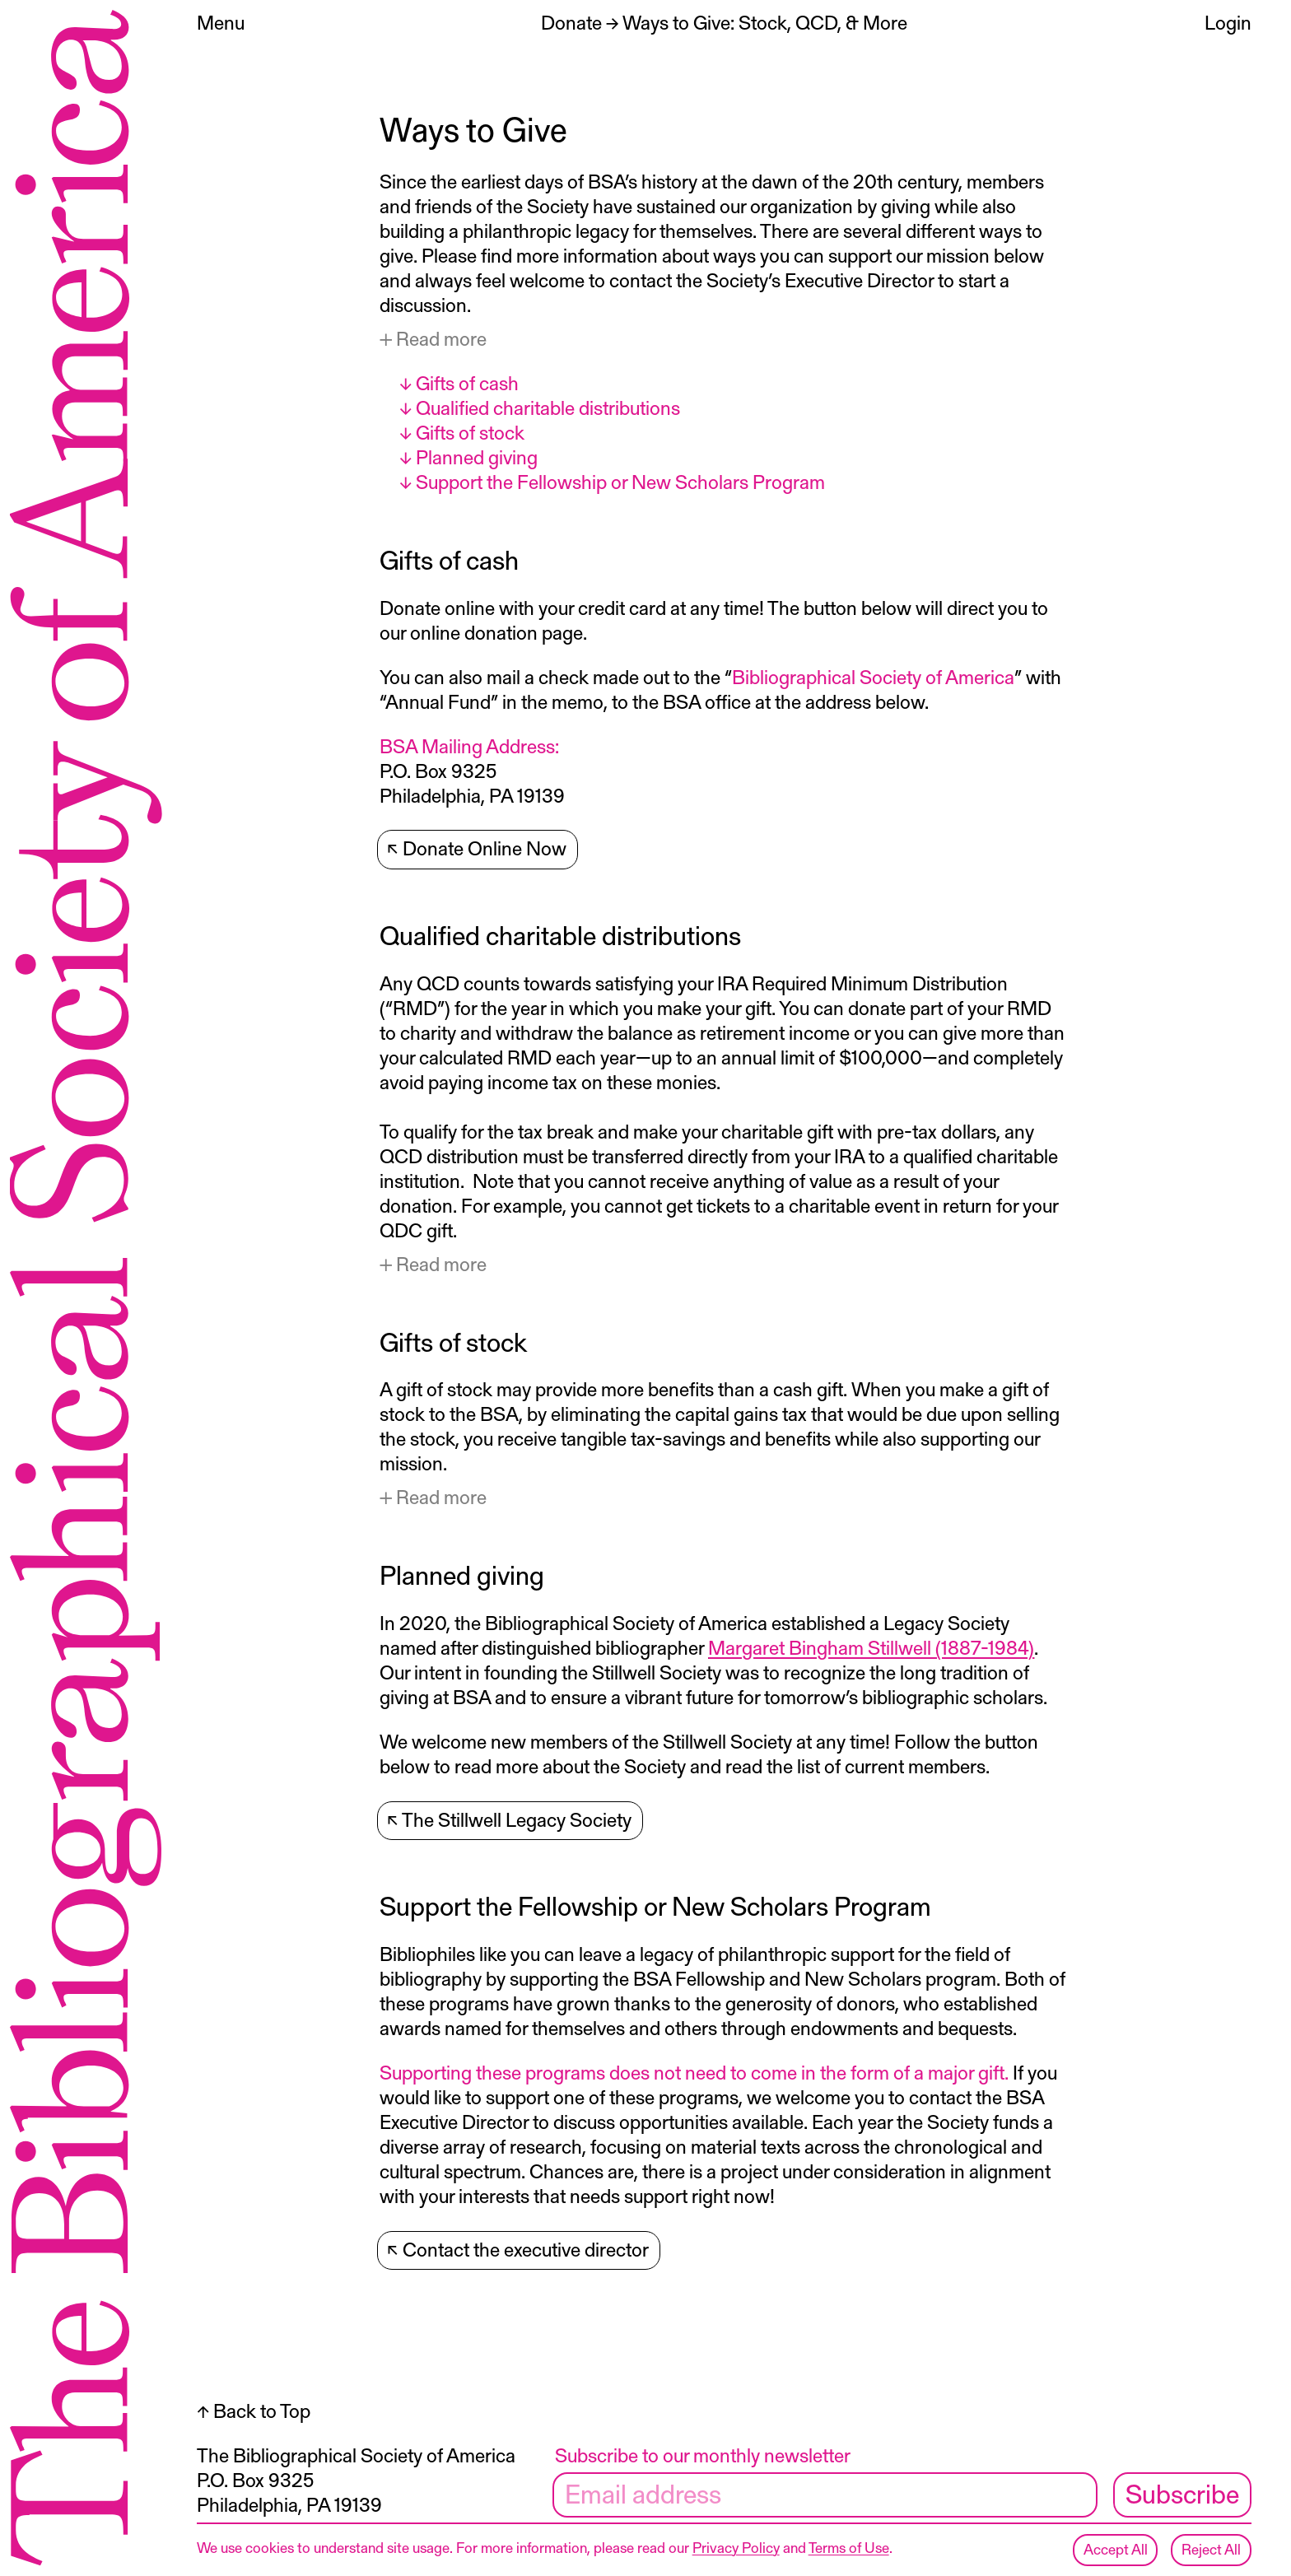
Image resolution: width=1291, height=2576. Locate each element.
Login (1228, 22)
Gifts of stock (470, 432)
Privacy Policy (736, 2547)
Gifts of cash (467, 382)
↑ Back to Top (253, 2415)
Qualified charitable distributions (548, 407)
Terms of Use (849, 2547)
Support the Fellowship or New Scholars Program (620, 481)
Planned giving (477, 456)
